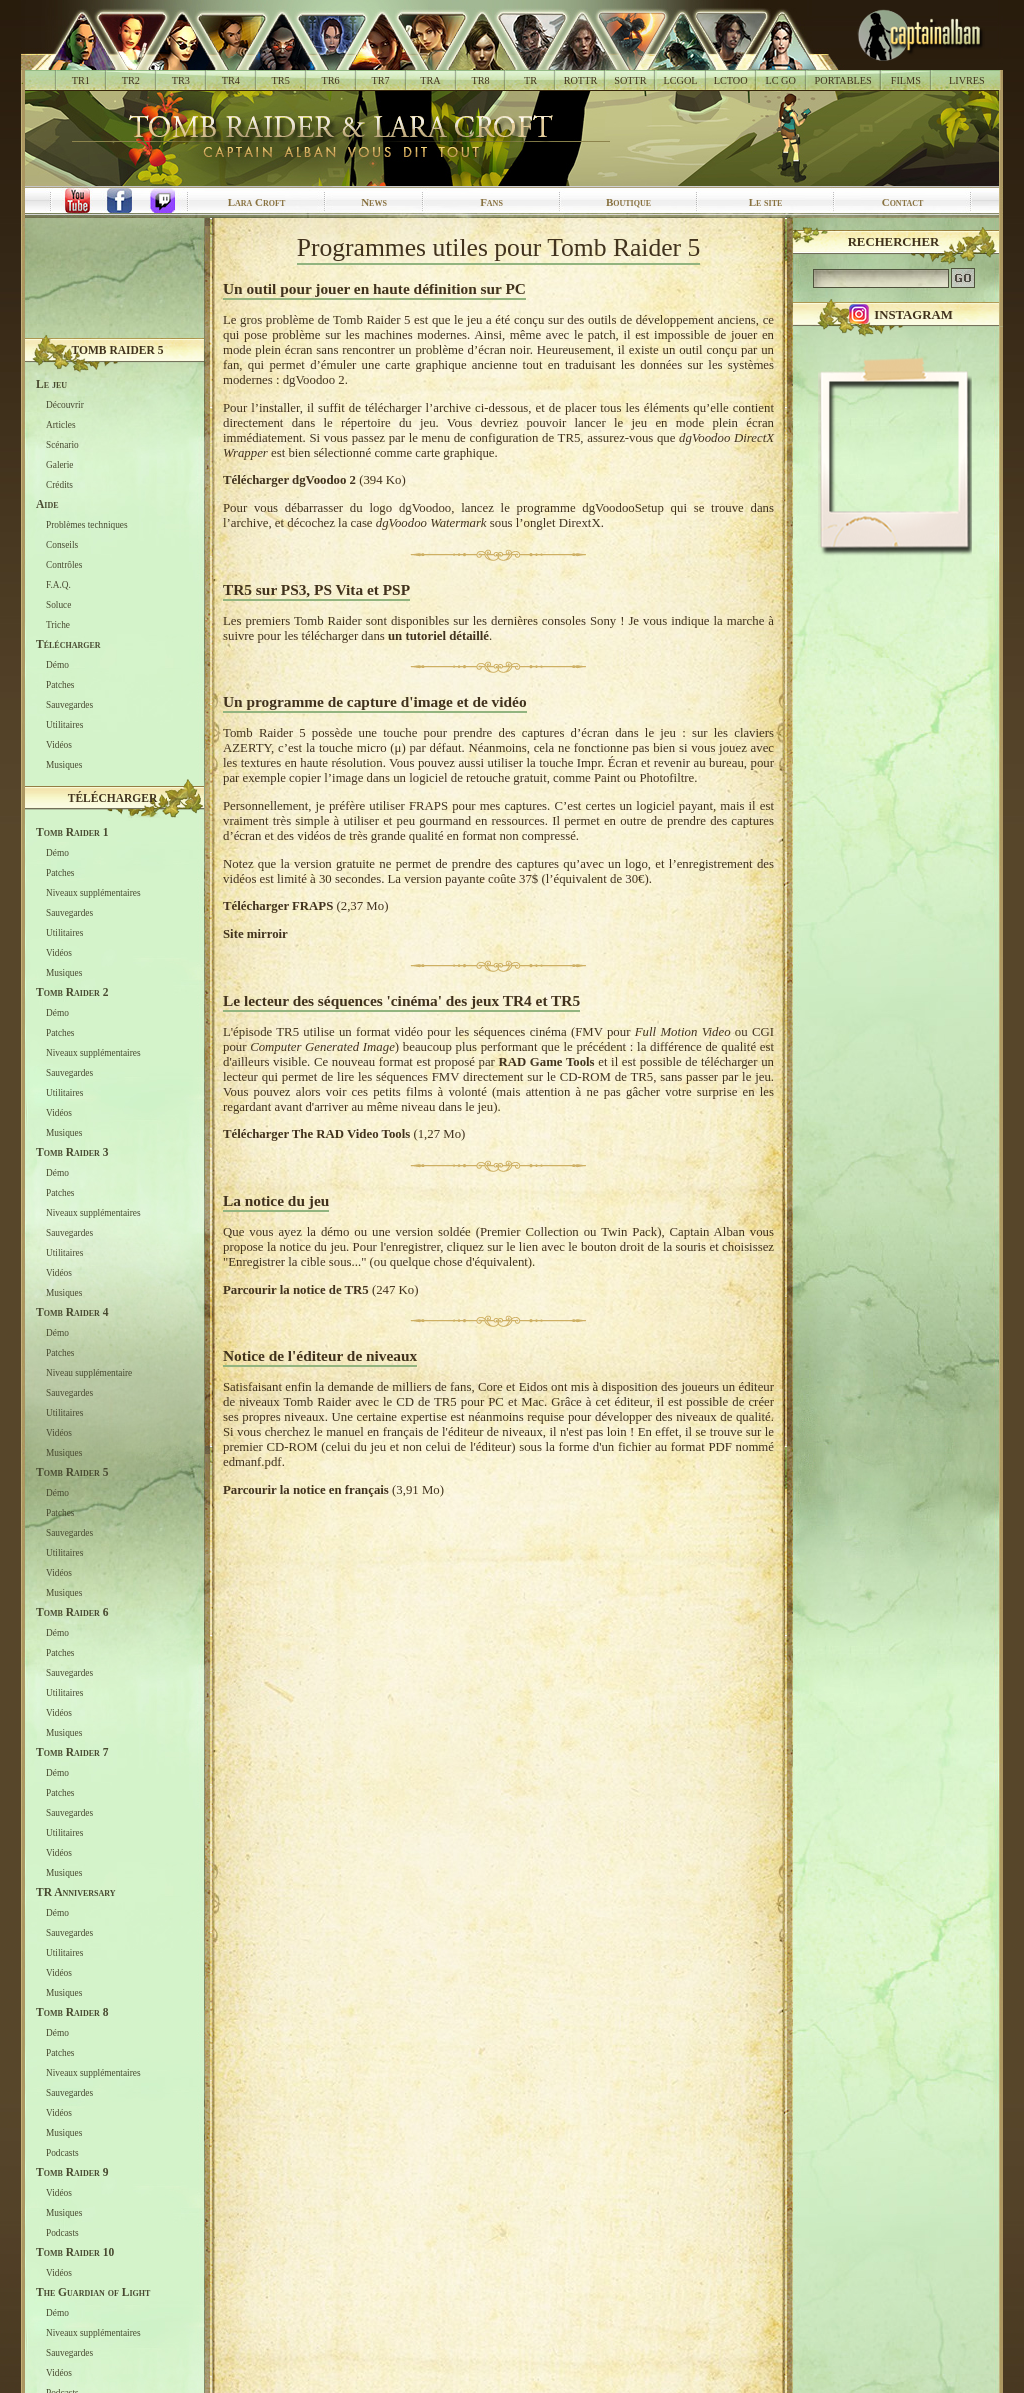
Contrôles (64, 565)
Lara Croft (257, 202)
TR (530, 80)
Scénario (62, 445)
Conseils (62, 545)
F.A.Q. (58, 585)
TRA (430, 80)
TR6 (331, 80)
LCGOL (681, 80)
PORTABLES (843, 80)
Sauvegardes (69, 705)
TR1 (81, 80)
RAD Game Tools (546, 1062)
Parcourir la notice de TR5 (296, 1290)
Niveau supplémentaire (89, 1373)
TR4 (231, 80)
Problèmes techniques (87, 525)
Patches (60, 685)
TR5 (281, 80)
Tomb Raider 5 (118, 350)
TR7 (380, 80)
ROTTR (581, 80)
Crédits (59, 485)
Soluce (58, 605)
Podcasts (62, 2153)
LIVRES (967, 80)
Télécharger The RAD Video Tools (316, 1134)
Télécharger (113, 798)
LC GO (780, 80)
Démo (57, 665)
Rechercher (894, 242)
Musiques (64, 765)
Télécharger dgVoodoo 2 (289, 480)
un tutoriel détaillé (438, 636)
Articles (61, 425)
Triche (58, 625)
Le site (766, 202)
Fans (491, 202)
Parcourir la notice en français (306, 1490)
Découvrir (65, 405)
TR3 (181, 80)
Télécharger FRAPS (278, 906)
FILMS (906, 80)
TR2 (131, 80)
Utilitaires (64, 725)
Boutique (628, 202)
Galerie (59, 465)
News (374, 202)
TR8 (480, 80)
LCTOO (731, 80)
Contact (903, 202)
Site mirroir (255, 934)
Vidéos (59, 745)
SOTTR (630, 80)
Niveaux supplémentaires (93, 893)
